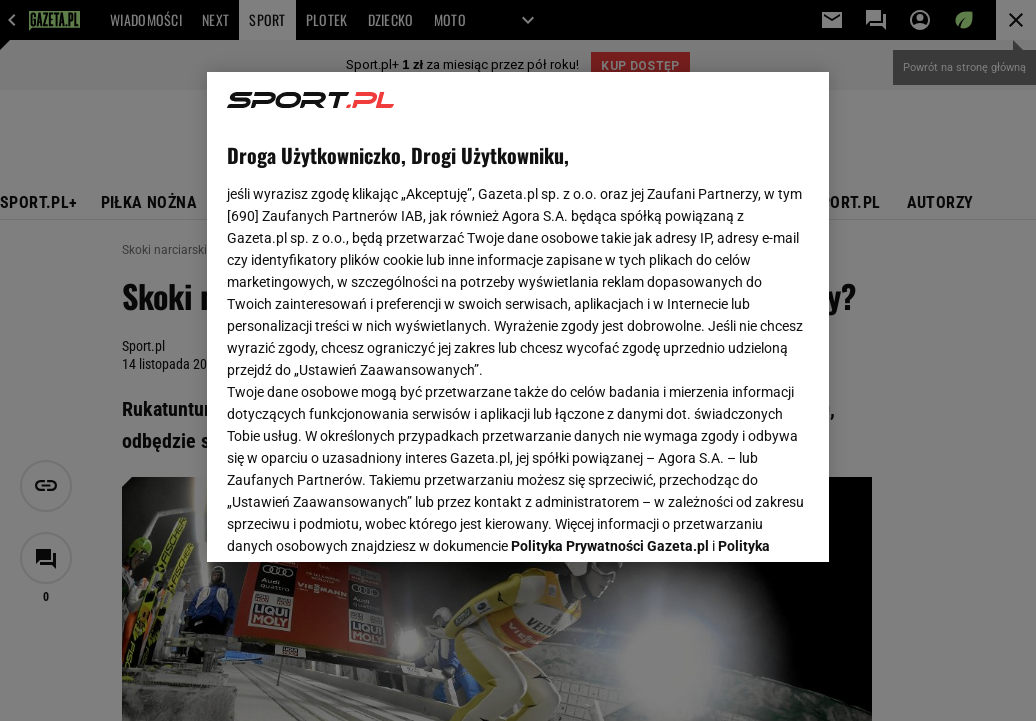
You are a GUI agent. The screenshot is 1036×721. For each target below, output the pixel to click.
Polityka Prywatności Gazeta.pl (610, 297)
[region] (518, 317)
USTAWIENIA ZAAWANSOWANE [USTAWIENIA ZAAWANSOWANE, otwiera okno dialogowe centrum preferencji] (358, 522)
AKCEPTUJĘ (741, 523)
